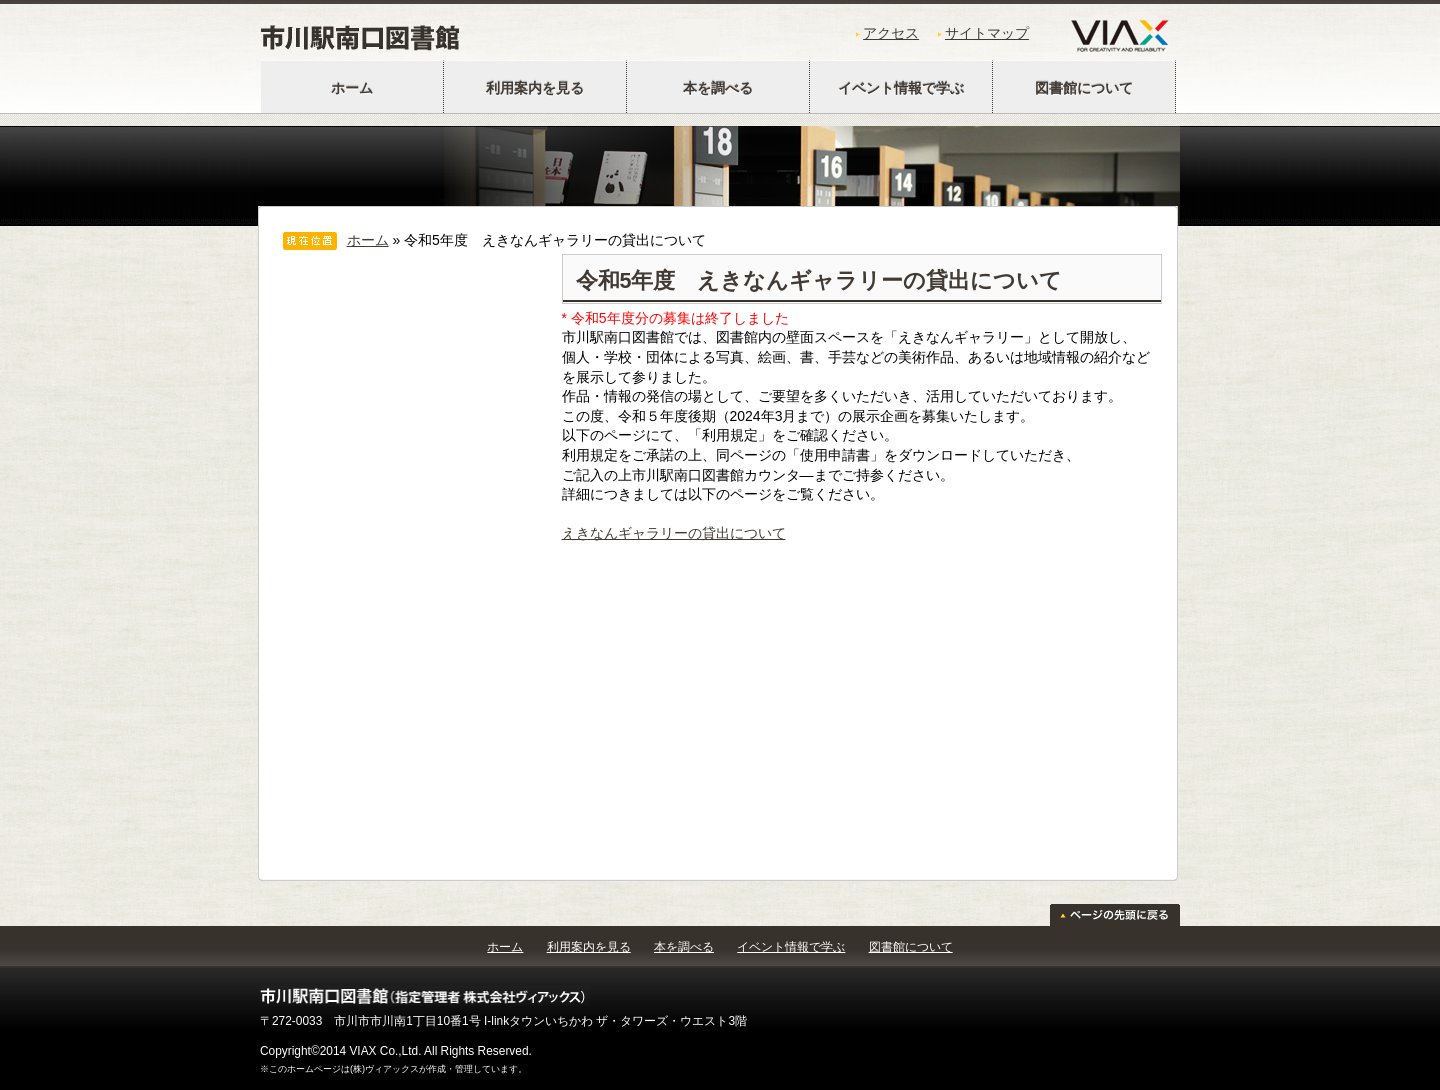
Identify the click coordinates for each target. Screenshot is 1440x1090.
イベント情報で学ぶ (901, 88)
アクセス (891, 33)
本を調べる (718, 88)
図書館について (1084, 88)
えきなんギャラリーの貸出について (674, 533)
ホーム (352, 88)
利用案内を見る (535, 88)
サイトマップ (987, 33)
